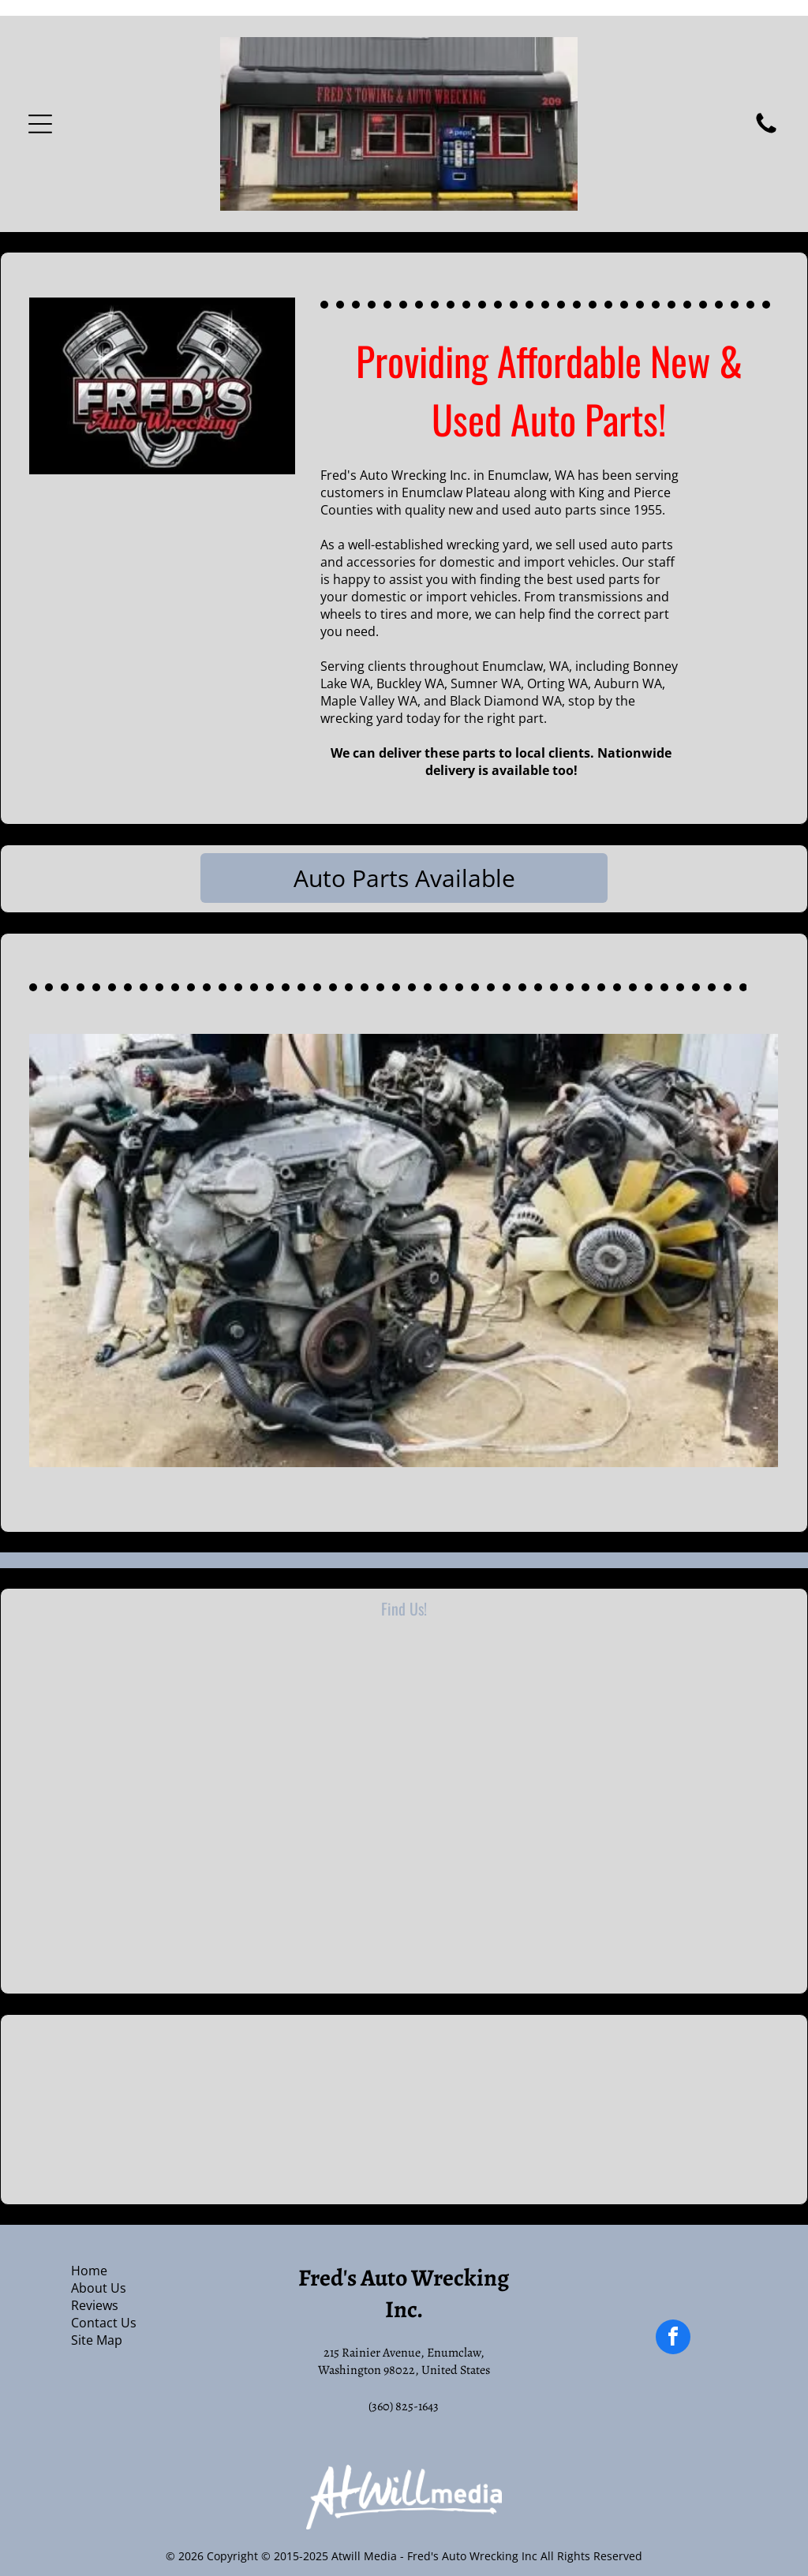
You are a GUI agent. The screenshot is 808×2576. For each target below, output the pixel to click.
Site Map (96, 2340)
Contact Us (104, 2322)
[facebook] (673, 2339)
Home (89, 2270)
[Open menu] (40, 124)
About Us (98, 2288)
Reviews (94, 2305)
